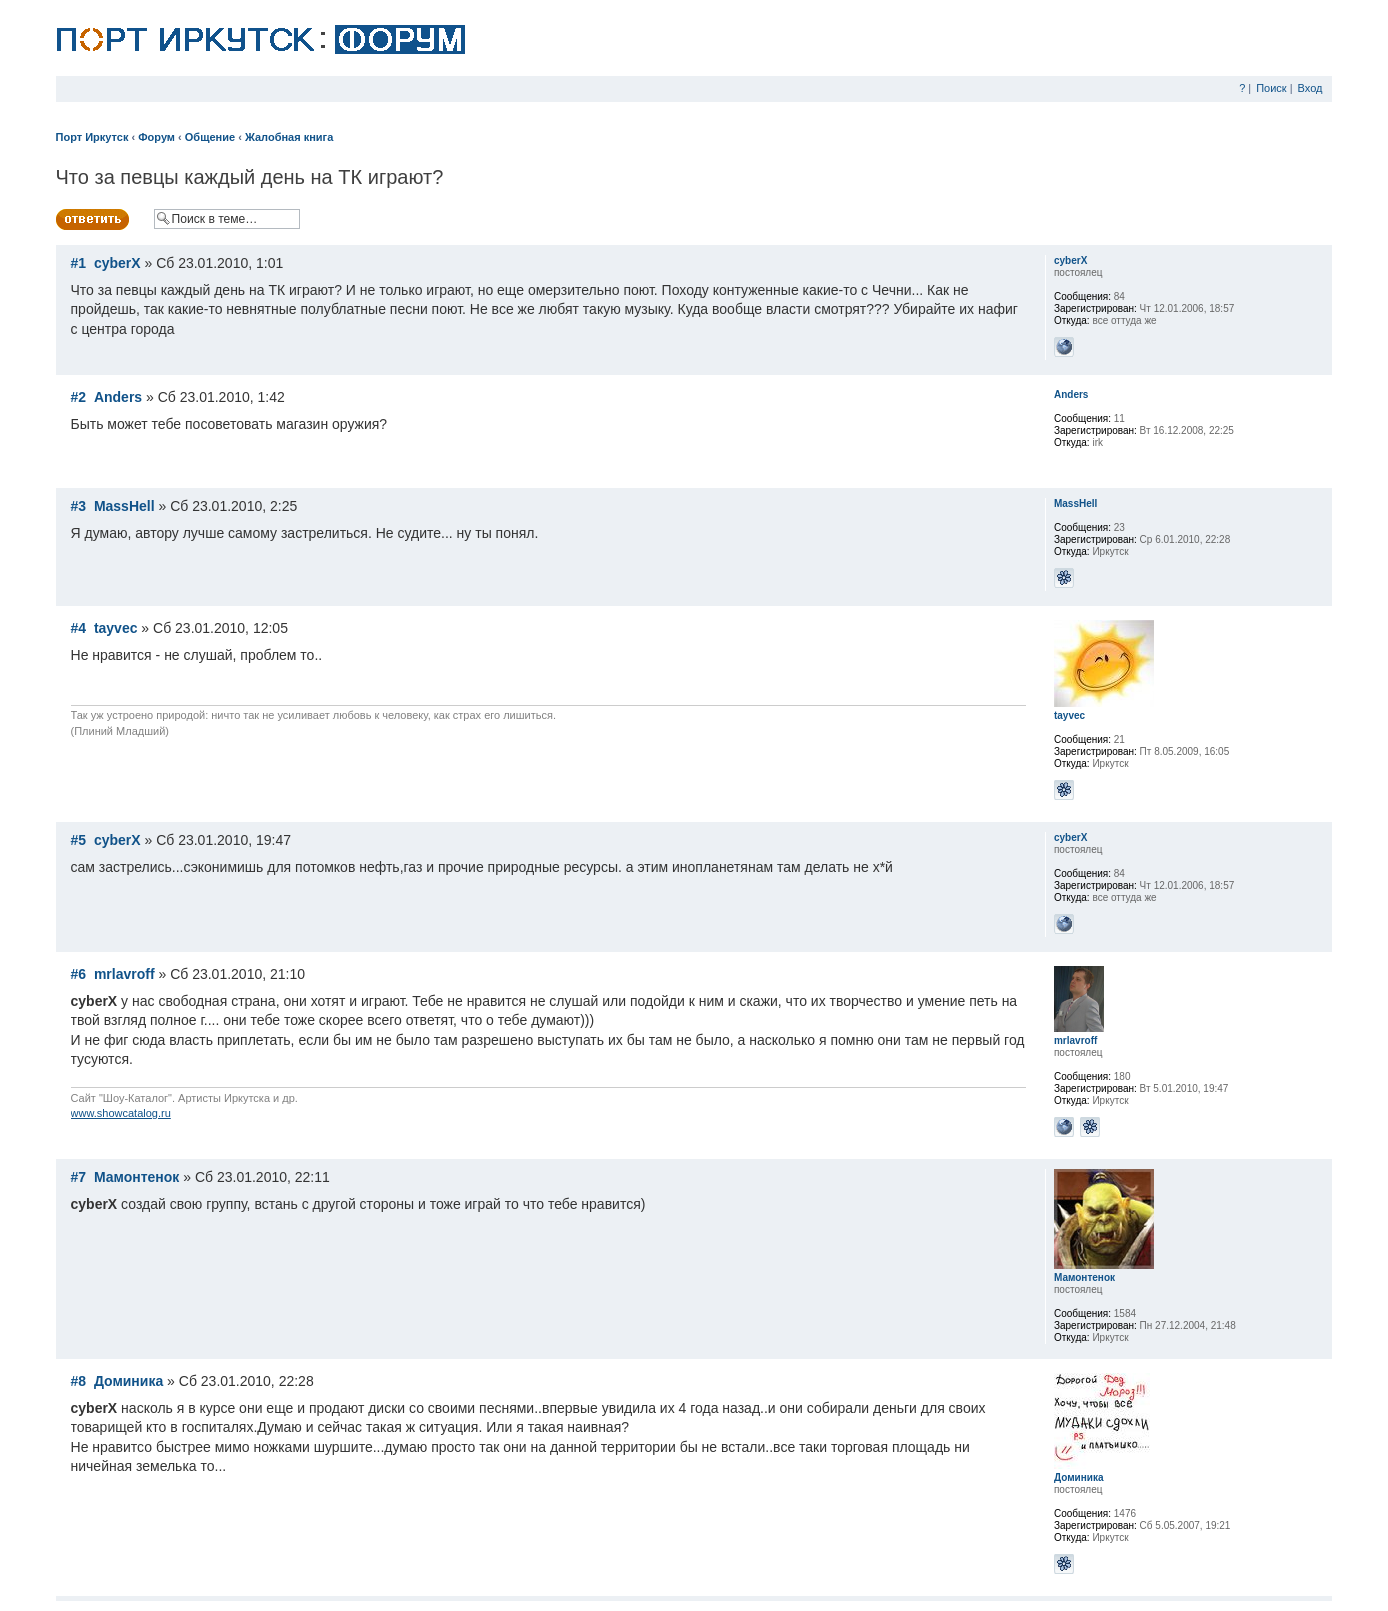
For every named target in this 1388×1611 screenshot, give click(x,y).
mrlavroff (124, 974)
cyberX (117, 263)
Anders (118, 397)
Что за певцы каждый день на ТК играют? (250, 177)
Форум (156, 137)
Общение (210, 137)
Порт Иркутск (92, 137)
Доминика (128, 1381)
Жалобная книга (289, 137)
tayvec (116, 628)
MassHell (124, 506)
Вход (1310, 88)
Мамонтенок (136, 1177)
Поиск (1271, 88)
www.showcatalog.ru (121, 1113)
